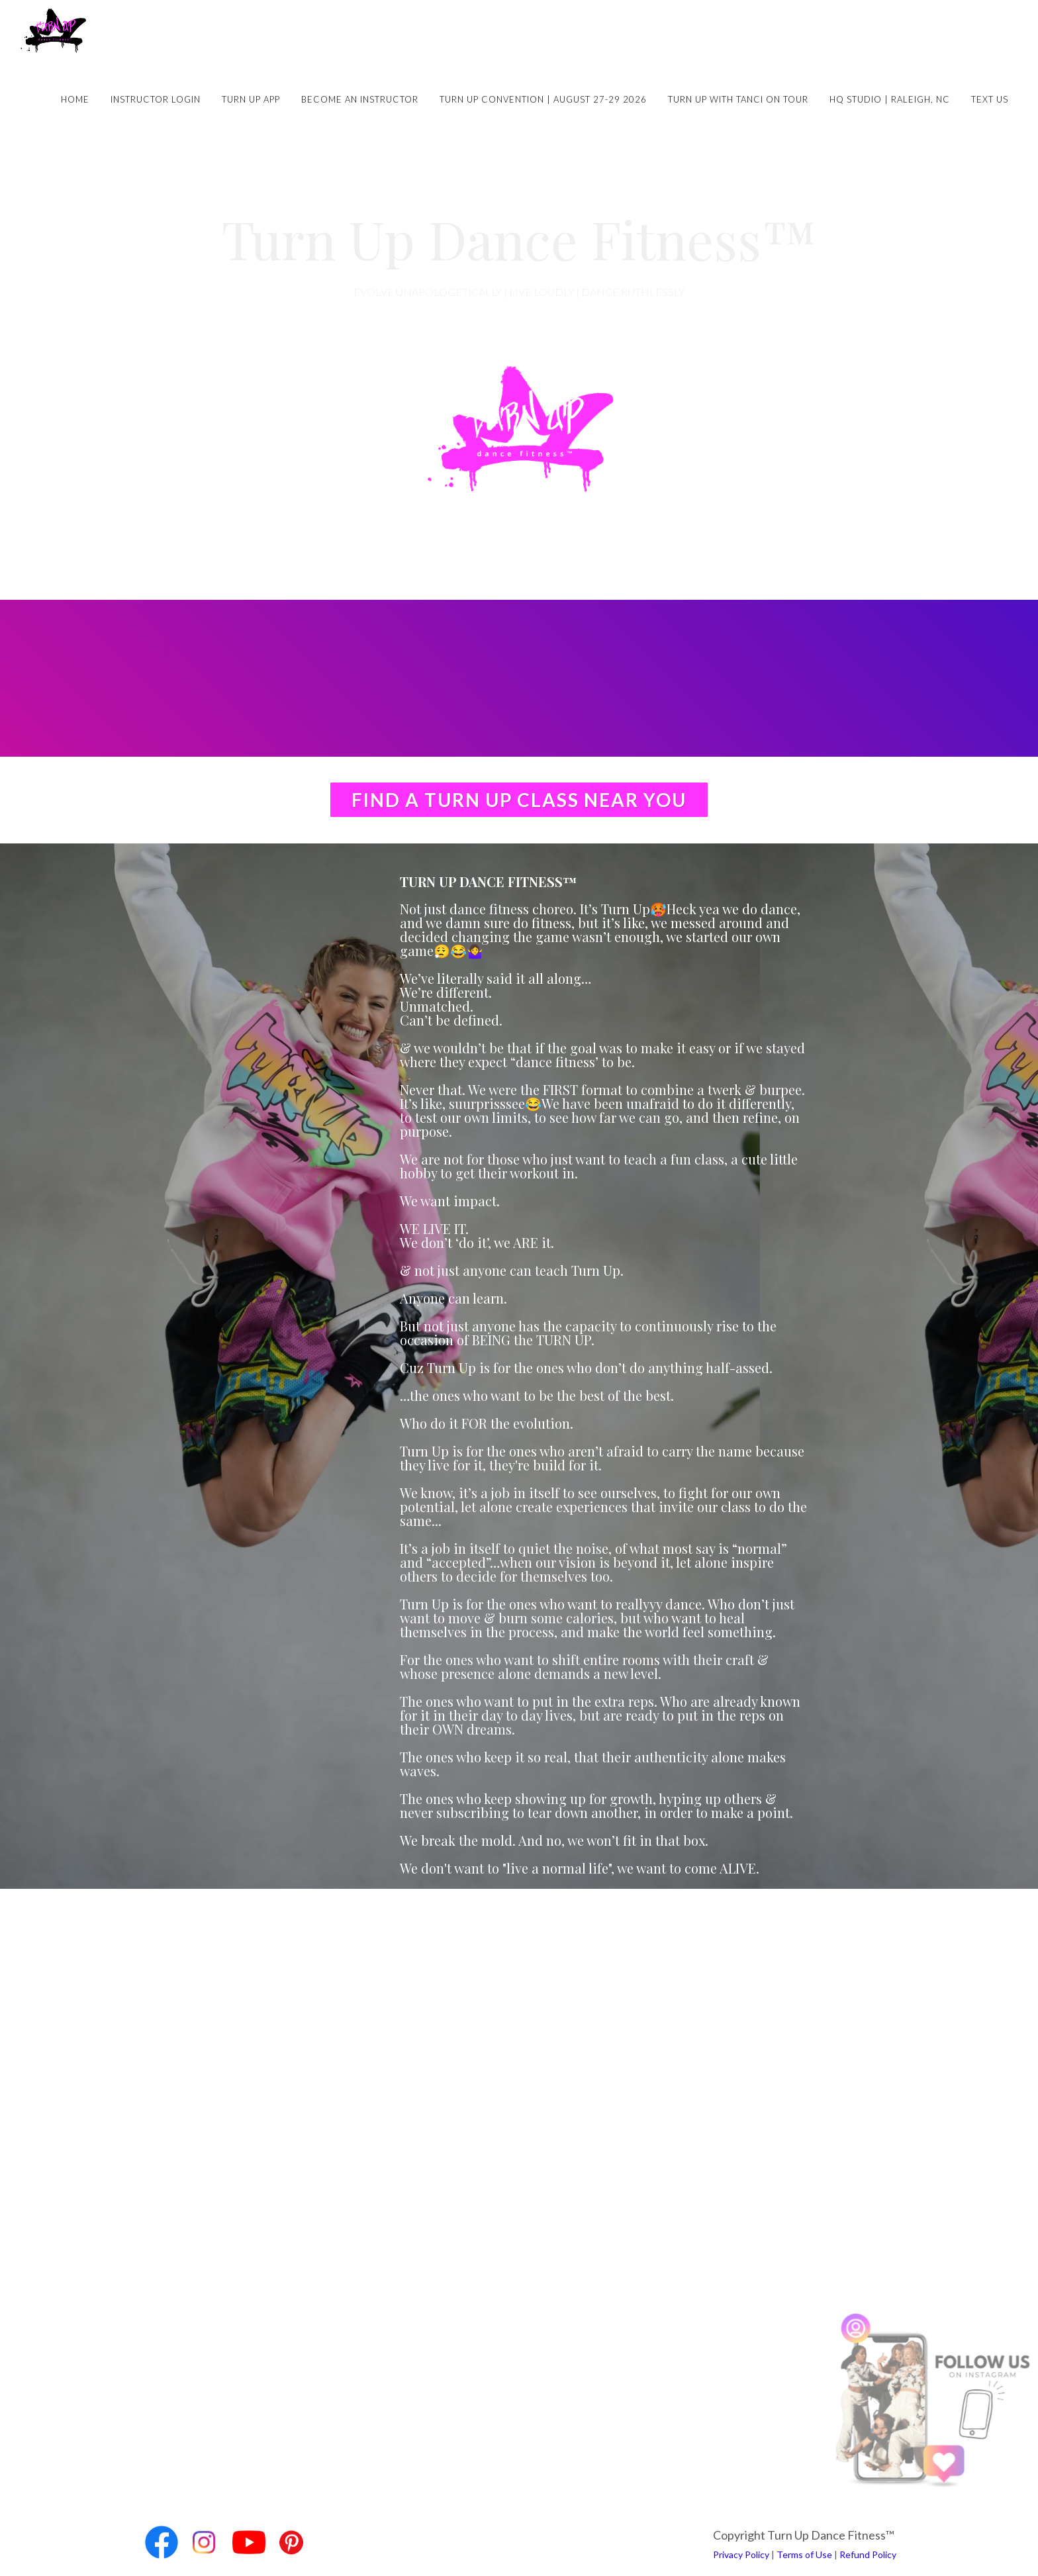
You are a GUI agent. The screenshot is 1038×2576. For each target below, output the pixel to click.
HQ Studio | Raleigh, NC (889, 99)
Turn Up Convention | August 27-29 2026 (543, 99)
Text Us (989, 99)
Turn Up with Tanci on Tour (738, 99)
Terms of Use (804, 2554)
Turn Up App (251, 99)
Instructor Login (156, 99)
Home (75, 99)
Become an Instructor (359, 99)
